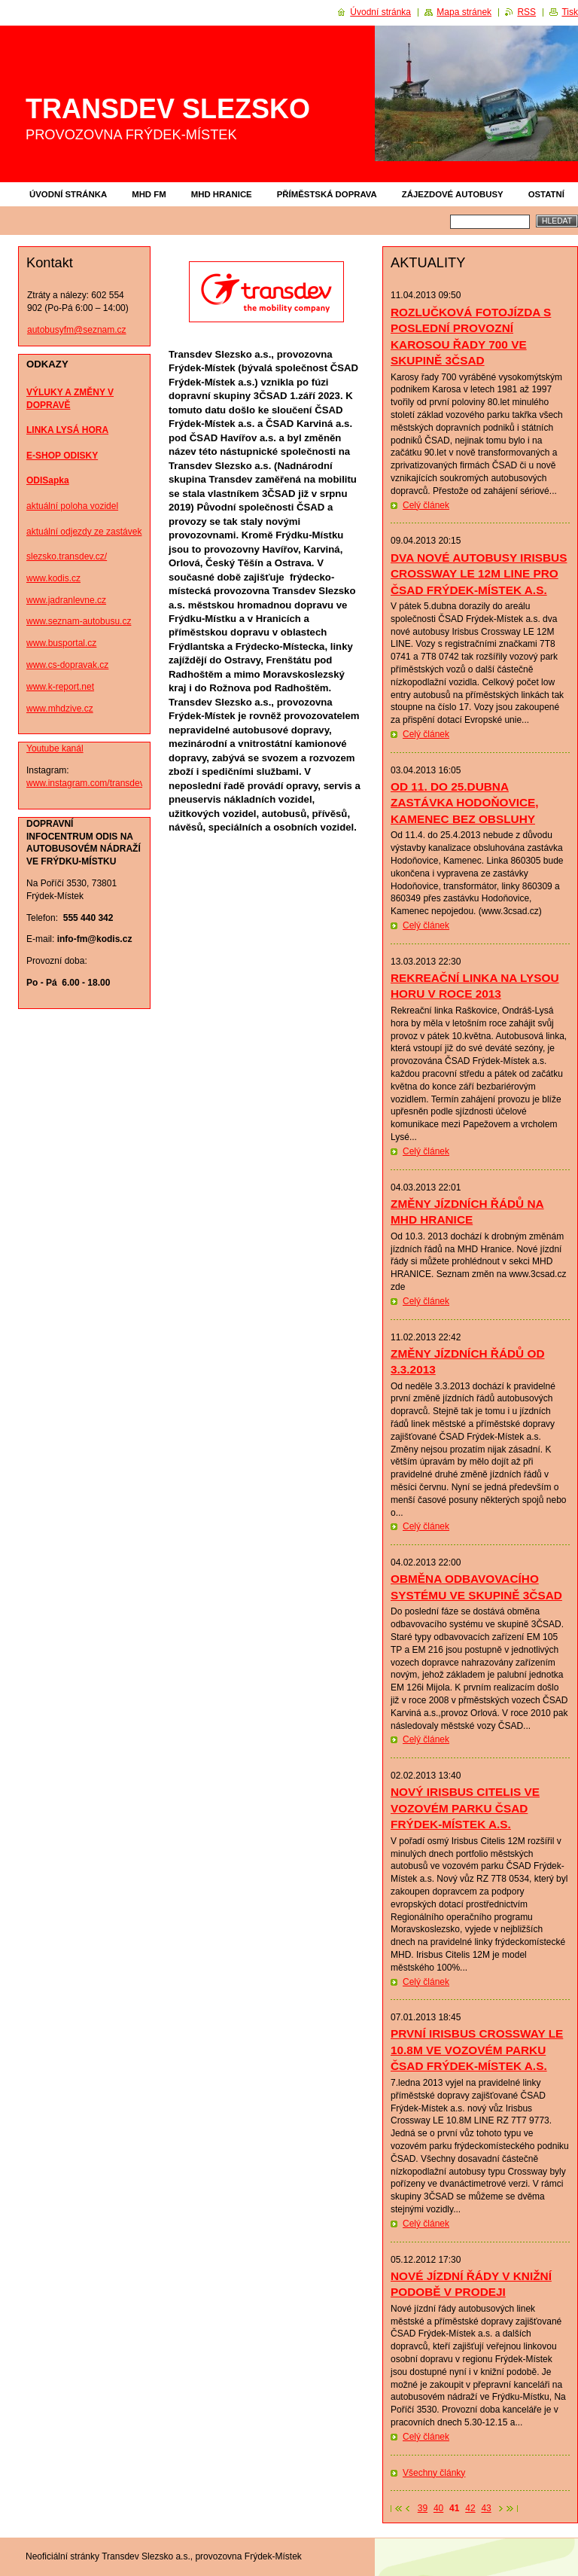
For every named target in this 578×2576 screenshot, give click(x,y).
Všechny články (434, 2473)
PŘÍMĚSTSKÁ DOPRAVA (327, 194)
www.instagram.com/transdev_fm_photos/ (110, 783)
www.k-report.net (60, 686)
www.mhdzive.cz (59, 708)
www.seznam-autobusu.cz (78, 621)
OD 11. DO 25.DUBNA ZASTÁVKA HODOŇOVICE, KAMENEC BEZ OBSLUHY (465, 802)
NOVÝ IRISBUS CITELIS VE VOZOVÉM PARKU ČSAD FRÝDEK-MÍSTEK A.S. (465, 1808)
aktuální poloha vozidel (72, 506)
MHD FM (149, 194)
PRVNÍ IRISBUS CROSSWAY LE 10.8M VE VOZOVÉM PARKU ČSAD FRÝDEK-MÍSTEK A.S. (477, 2049)
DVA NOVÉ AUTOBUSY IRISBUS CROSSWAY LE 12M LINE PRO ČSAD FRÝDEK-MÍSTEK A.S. (479, 573)
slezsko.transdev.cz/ (66, 556)
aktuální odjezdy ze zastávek (83, 531)
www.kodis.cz (53, 578)
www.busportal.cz (61, 643)
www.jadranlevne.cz (66, 600)
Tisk (569, 12)
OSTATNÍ (546, 194)
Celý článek (426, 505)
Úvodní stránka (68, 194)
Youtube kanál (55, 748)
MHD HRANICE (221, 194)
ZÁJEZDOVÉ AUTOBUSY (452, 194)
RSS (526, 12)
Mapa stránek (464, 12)
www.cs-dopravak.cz (67, 665)
